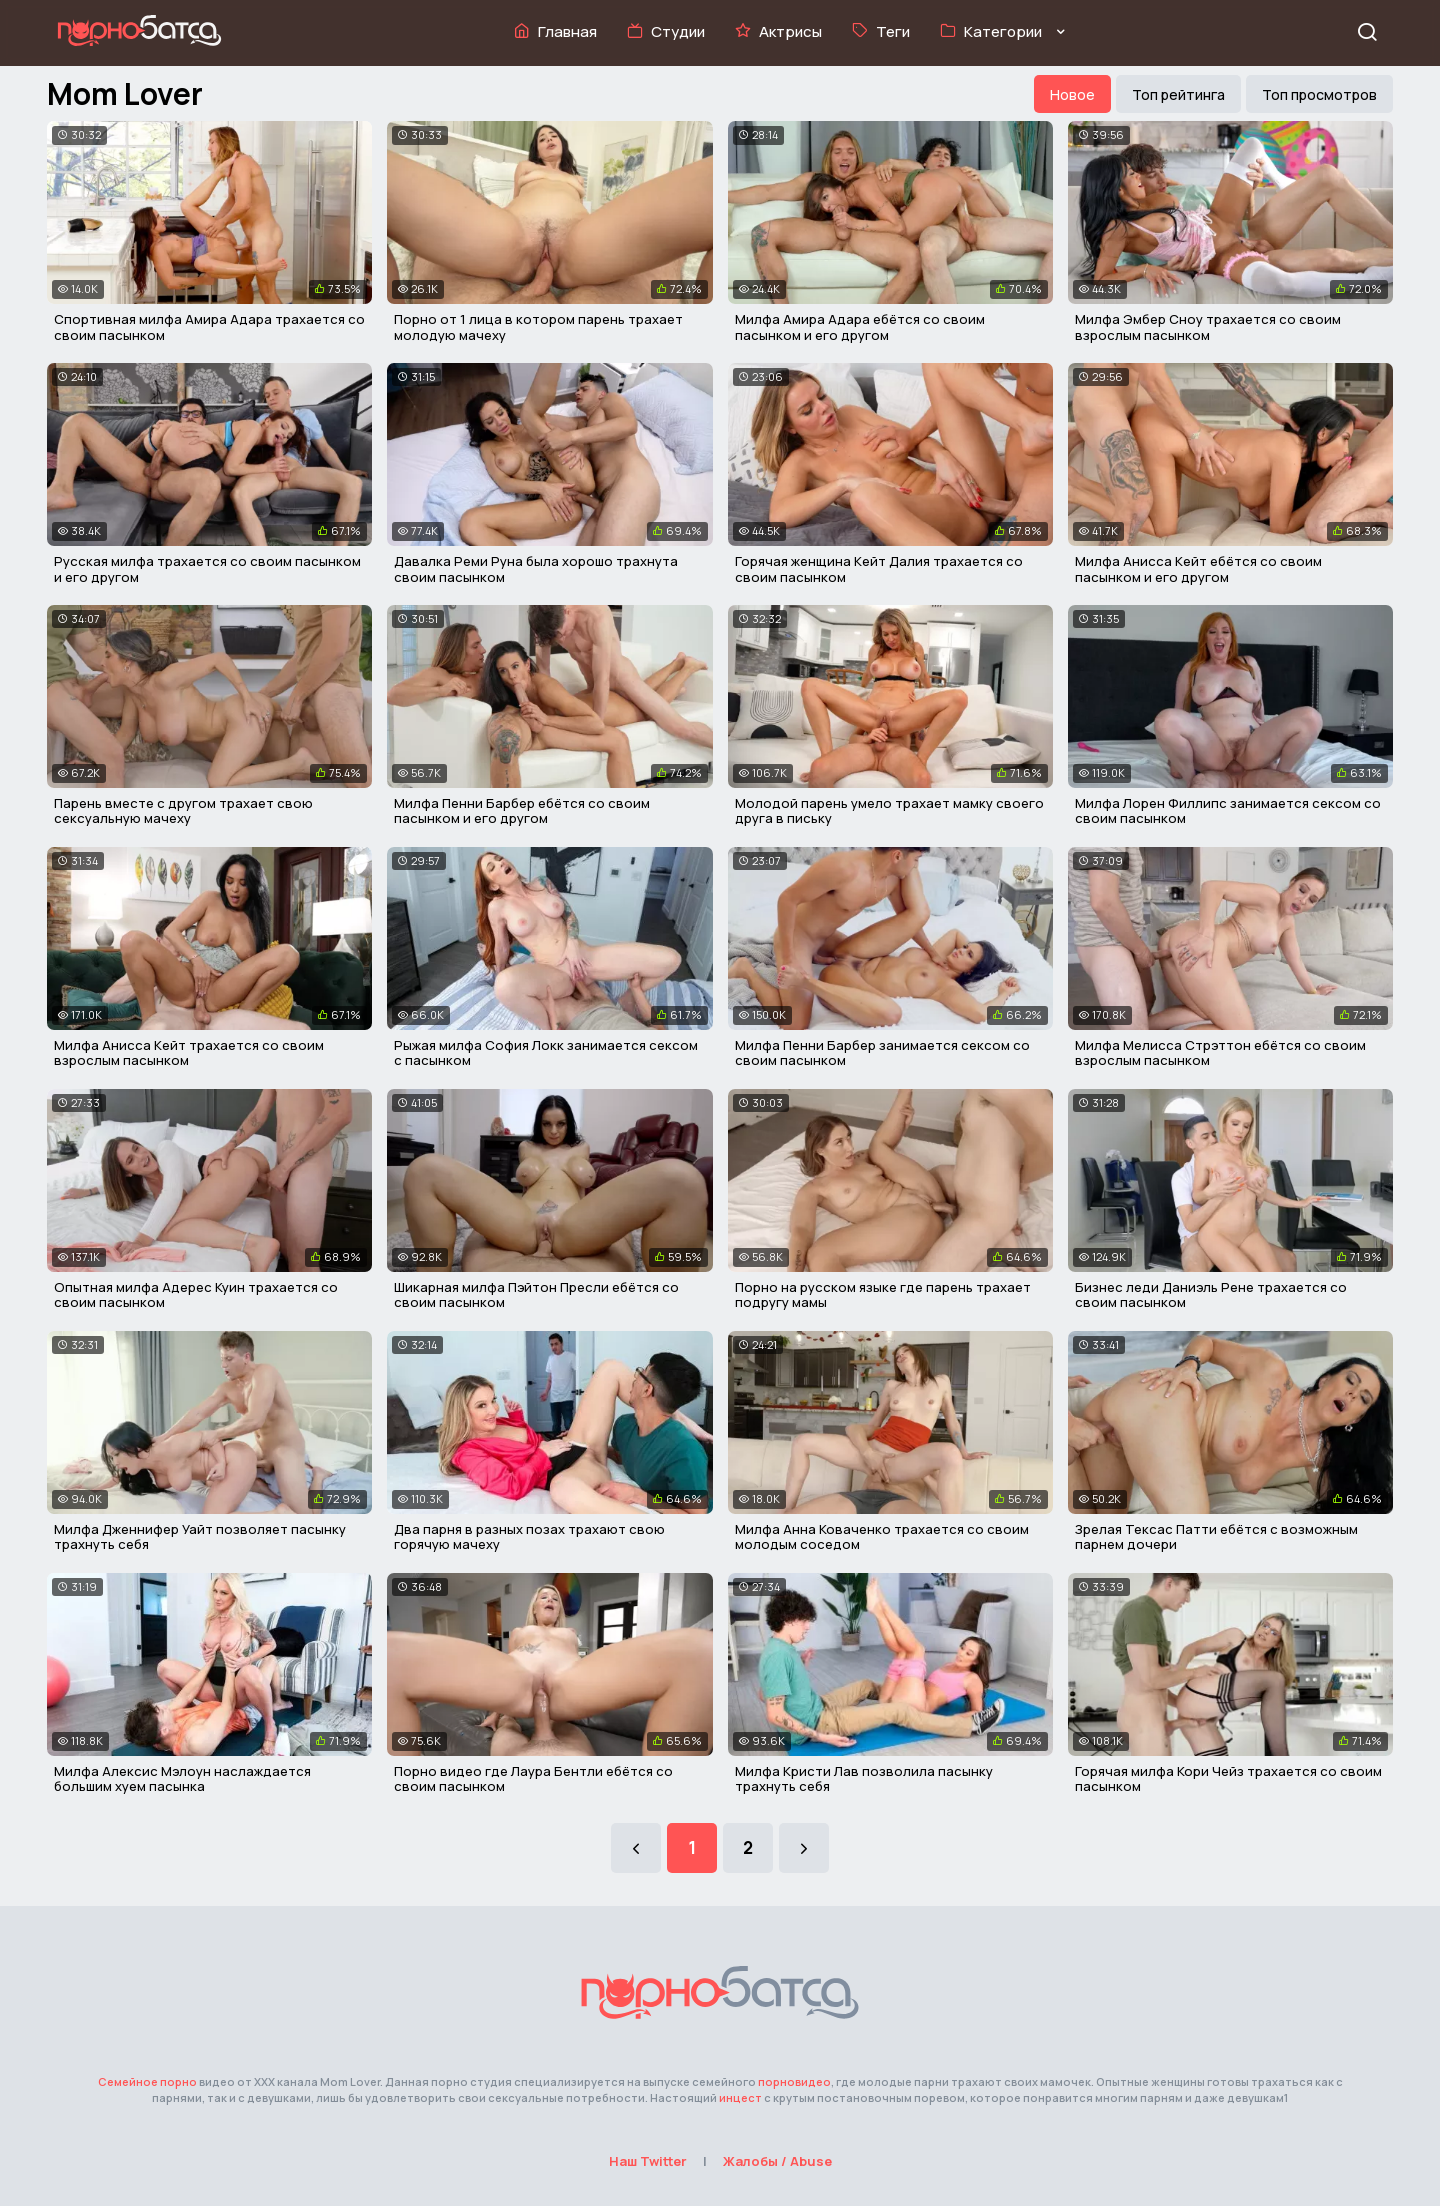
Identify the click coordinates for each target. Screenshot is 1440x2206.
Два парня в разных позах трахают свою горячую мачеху (529, 1537)
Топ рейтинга (1178, 94)
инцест (740, 2097)
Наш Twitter (648, 2161)
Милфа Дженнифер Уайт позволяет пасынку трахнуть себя (200, 1537)
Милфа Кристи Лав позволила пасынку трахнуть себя (864, 1779)
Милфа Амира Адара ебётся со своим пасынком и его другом (860, 327)
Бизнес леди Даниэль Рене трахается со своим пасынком (1211, 1295)
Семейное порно (147, 2081)
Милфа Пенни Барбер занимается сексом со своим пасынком (882, 1053)
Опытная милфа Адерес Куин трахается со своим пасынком (196, 1295)
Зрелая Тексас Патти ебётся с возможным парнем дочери (1216, 1537)
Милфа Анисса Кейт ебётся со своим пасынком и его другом (1198, 569)
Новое (1072, 94)
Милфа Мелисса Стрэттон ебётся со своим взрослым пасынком (1220, 1053)
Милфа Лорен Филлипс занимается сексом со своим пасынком (1228, 811)
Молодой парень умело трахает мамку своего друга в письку (889, 811)
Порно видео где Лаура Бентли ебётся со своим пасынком (533, 1779)
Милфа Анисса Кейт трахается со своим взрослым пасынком (189, 1053)
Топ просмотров (1319, 94)
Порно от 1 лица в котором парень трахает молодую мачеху (538, 327)
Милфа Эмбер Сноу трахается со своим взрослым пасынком (1208, 327)
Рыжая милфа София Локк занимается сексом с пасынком (546, 1053)
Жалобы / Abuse (777, 2161)
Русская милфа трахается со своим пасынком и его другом (207, 569)
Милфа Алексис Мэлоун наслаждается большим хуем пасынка (182, 1779)
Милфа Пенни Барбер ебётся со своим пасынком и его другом (522, 811)
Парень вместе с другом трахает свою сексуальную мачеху (183, 811)
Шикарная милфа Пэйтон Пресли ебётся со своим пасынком (536, 1295)
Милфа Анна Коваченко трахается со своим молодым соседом (882, 1537)
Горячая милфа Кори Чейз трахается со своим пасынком (1228, 1779)
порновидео (794, 2081)
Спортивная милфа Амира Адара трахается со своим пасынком (209, 327)
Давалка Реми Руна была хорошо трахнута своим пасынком (536, 569)
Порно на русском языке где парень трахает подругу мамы (883, 1295)
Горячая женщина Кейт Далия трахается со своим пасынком (879, 569)
